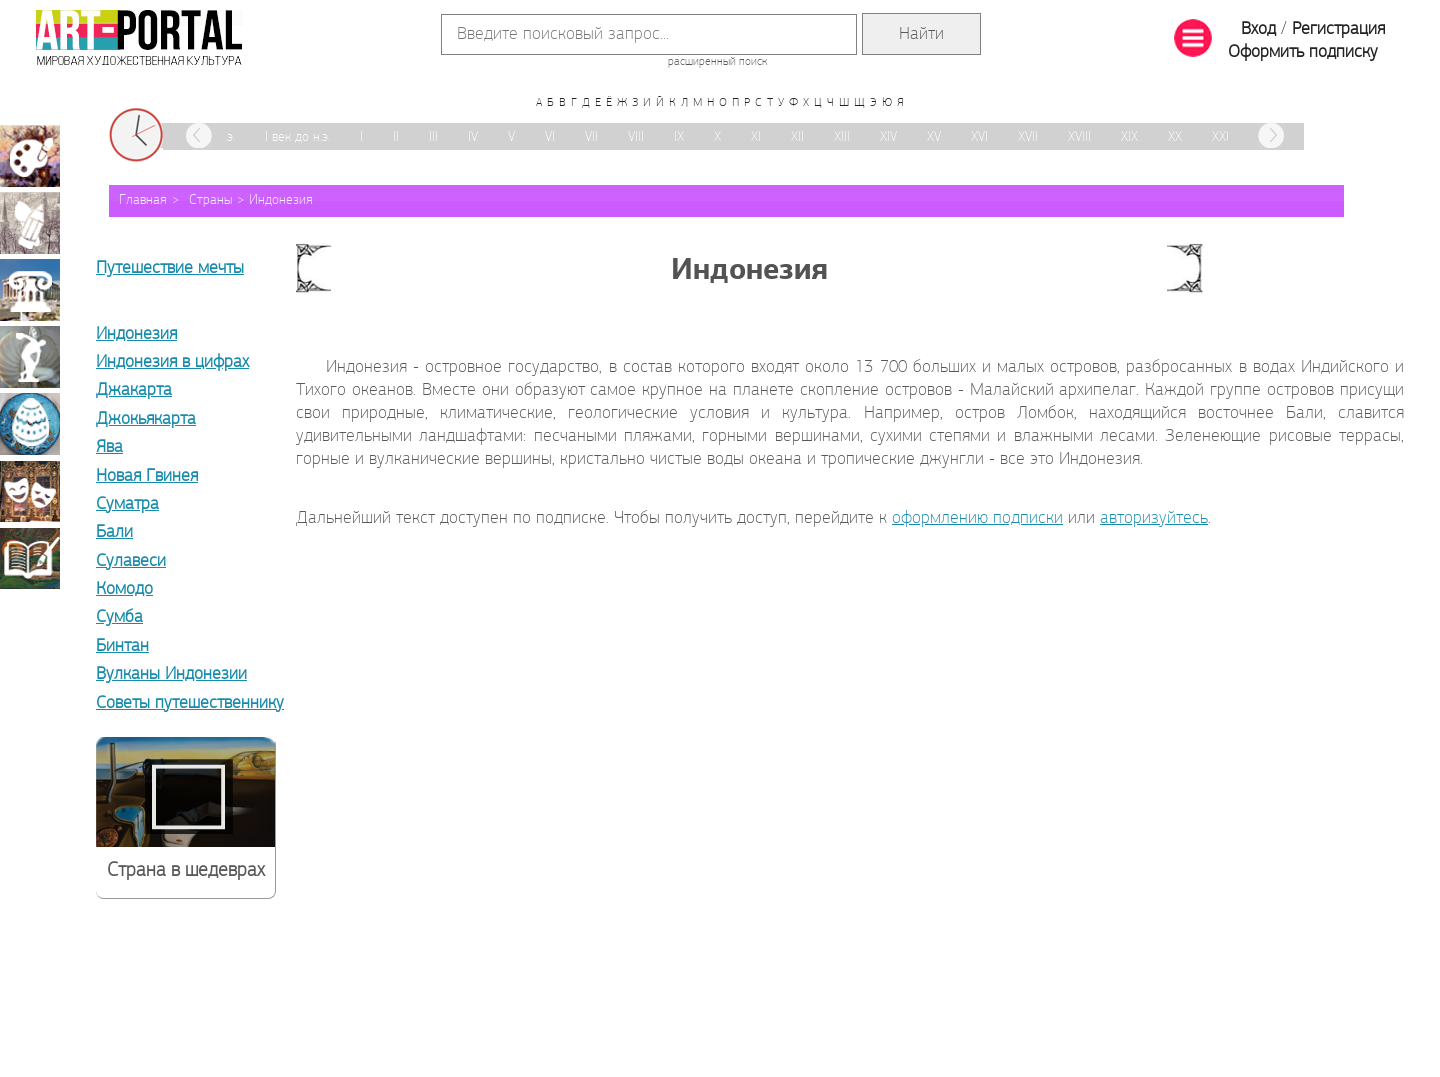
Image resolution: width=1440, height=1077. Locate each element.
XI (756, 137)
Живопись (30, 156)
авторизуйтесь (1154, 518)
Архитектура (30, 290)
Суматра (127, 504)
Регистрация (1338, 29)
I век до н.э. (297, 137)
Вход (1258, 29)
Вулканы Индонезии (171, 674)
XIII (842, 137)
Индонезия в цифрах (172, 362)
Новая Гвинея (147, 476)
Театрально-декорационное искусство (30, 491)
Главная (143, 200)
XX (1175, 137)
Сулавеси (131, 561)
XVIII (1079, 137)
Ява (109, 447)
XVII (1028, 137)
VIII (636, 137)
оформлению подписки (977, 518)
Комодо (124, 589)
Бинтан (122, 646)
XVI (979, 137)
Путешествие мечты (170, 268)
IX (679, 137)
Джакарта (134, 390)
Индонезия (281, 200)
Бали (114, 532)
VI (550, 137)
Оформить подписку (1303, 52)
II (396, 137)
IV (473, 137)
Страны (210, 200)
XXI (1220, 137)
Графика (30, 223)
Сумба (119, 617)
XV (934, 137)
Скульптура (30, 357)
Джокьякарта (146, 419)
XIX (1129, 137)
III (433, 137)
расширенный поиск (717, 62)
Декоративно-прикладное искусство (30, 424)
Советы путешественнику (190, 703)
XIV (888, 137)
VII (591, 137)
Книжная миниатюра (30, 558)
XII (797, 137)
